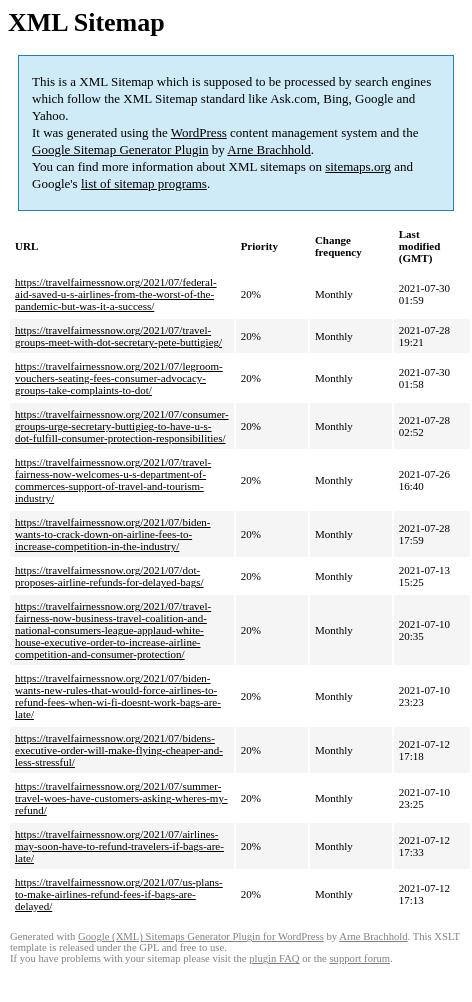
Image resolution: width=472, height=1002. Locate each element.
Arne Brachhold (268, 149)
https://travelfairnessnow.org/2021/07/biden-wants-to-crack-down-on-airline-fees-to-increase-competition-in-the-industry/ (113, 534)
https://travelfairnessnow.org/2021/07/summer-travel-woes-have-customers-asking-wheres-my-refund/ (121, 798)
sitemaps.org (358, 166)
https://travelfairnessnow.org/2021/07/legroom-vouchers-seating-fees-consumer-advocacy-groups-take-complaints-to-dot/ (119, 378)
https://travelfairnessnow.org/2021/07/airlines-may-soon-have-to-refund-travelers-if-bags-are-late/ (119, 846)
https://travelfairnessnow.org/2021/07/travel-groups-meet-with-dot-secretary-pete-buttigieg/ (118, 336)
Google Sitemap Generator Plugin (120, 149)
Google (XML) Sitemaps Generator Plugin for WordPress (201, 936)
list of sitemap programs (144, 183)
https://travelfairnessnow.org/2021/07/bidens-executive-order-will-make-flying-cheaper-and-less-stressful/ (119, 750)
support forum (359, 958)
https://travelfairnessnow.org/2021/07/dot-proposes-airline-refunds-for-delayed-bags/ (109, 576)
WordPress (199, 132)
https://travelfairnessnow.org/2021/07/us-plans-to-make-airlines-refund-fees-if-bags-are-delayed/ (119, 894)
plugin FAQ (274, 958)
